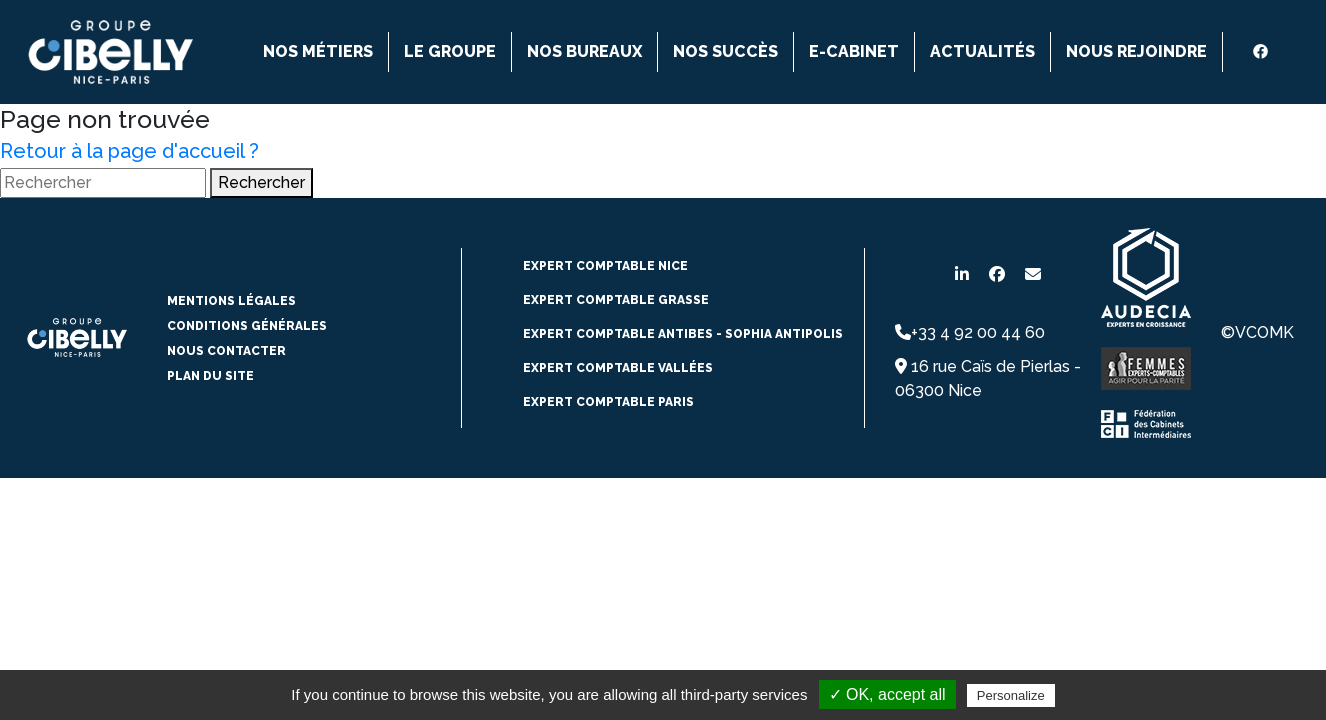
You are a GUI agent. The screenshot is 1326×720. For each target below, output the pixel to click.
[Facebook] (1260, 51)
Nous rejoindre (1136, 51)
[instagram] (1283, 52)
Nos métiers (318, 51)
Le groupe (450, 51)
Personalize (1011, 695)
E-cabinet (854, 51)
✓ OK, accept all (887, 694)
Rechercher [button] (261, 182)
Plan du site (210, 376)
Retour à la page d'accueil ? (129, 151)
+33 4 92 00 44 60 (970, 332)
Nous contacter (226, 351)
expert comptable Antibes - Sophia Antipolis (683, 334)
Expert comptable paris (608, 402)
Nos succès (725, 51)
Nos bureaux (584, 51)
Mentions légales (231, 301)
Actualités (982, 51)
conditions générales (247, 326)
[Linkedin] (1238, 52)
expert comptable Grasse (616, 300)
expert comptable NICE (605, 266)
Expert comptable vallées (618, 368)
